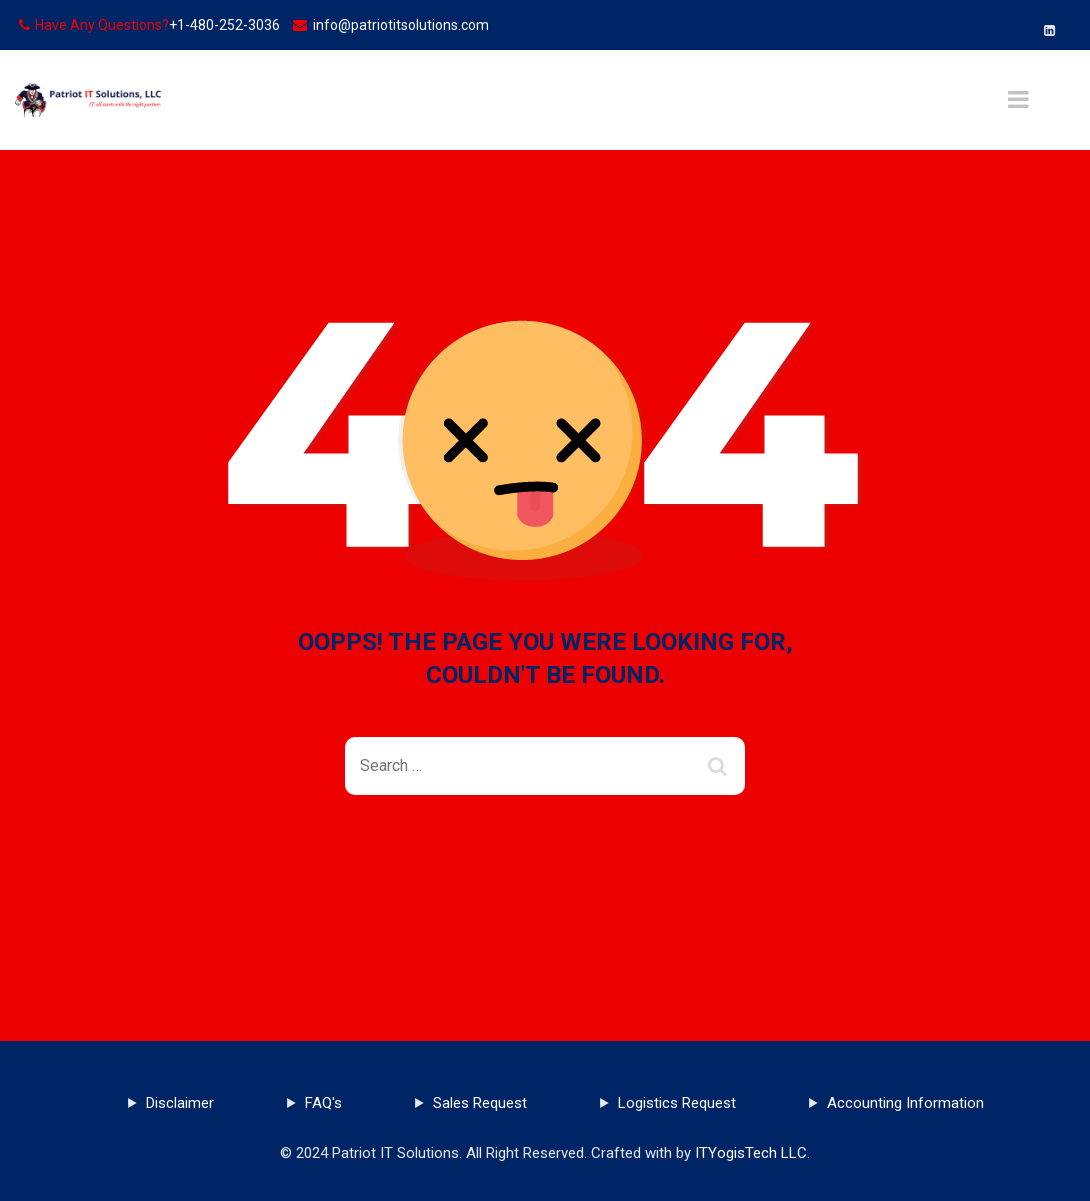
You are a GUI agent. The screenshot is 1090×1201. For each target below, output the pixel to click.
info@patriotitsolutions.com (401, 25)
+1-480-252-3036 (224, 25)
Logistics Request (677, 1103)
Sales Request (480, 1103)
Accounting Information (905, 1103)
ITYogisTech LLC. (752, 1153)
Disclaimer (180, 1103)
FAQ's (323, 1103)
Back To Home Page (529, 867)
